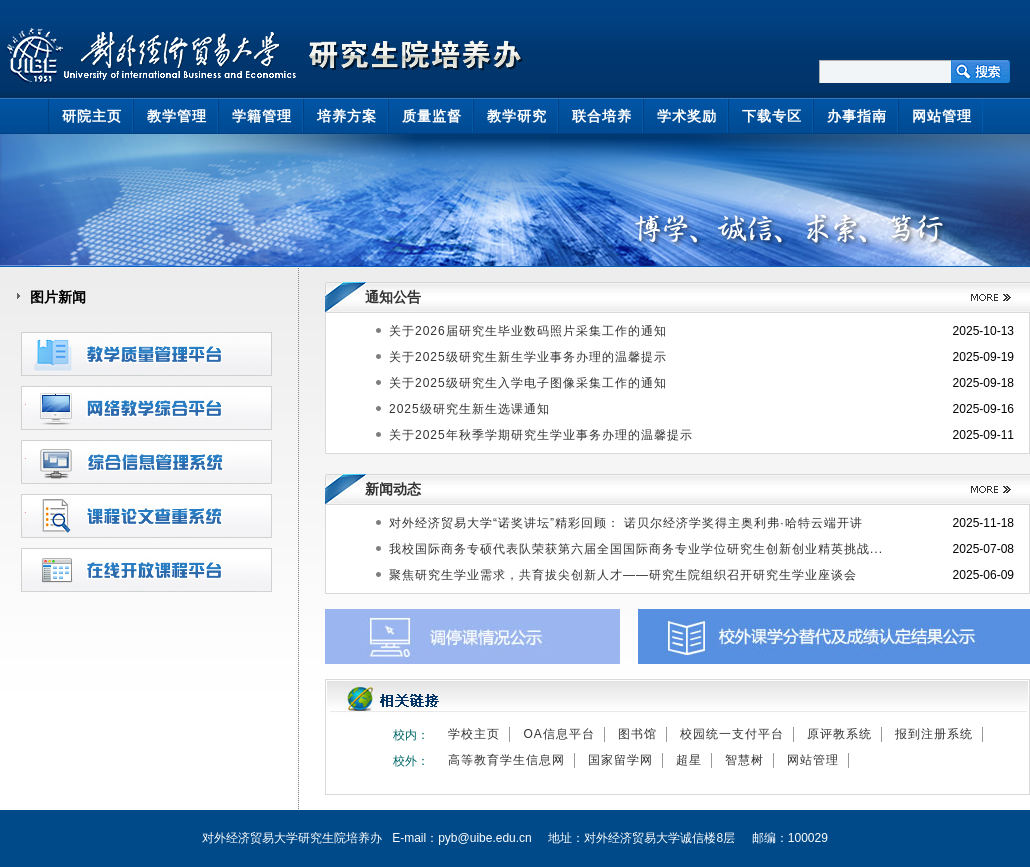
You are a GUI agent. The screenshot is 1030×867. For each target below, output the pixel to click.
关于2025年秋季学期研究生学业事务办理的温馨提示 (541, 435)
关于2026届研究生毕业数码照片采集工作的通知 (528, 331)
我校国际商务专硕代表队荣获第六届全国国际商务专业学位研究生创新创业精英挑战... (636, 549)
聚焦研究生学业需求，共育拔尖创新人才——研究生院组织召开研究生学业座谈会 (623, 575)
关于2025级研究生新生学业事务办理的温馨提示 (528, 357)
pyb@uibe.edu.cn (485, 838)
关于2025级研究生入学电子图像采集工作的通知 (528, 383)
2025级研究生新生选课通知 (469, 409)
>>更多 (983, 297)
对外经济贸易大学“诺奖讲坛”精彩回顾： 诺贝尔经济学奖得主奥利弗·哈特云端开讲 (626, 523)
